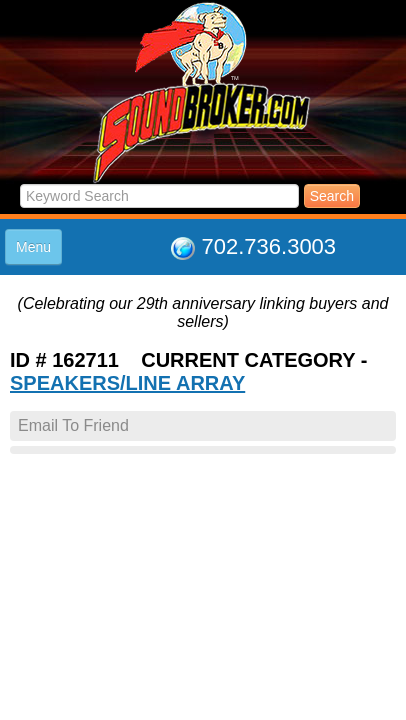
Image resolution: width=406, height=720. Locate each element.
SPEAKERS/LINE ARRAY (127, 383)
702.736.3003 (269, 246)
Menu (33, 247)
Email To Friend (73, 425)
